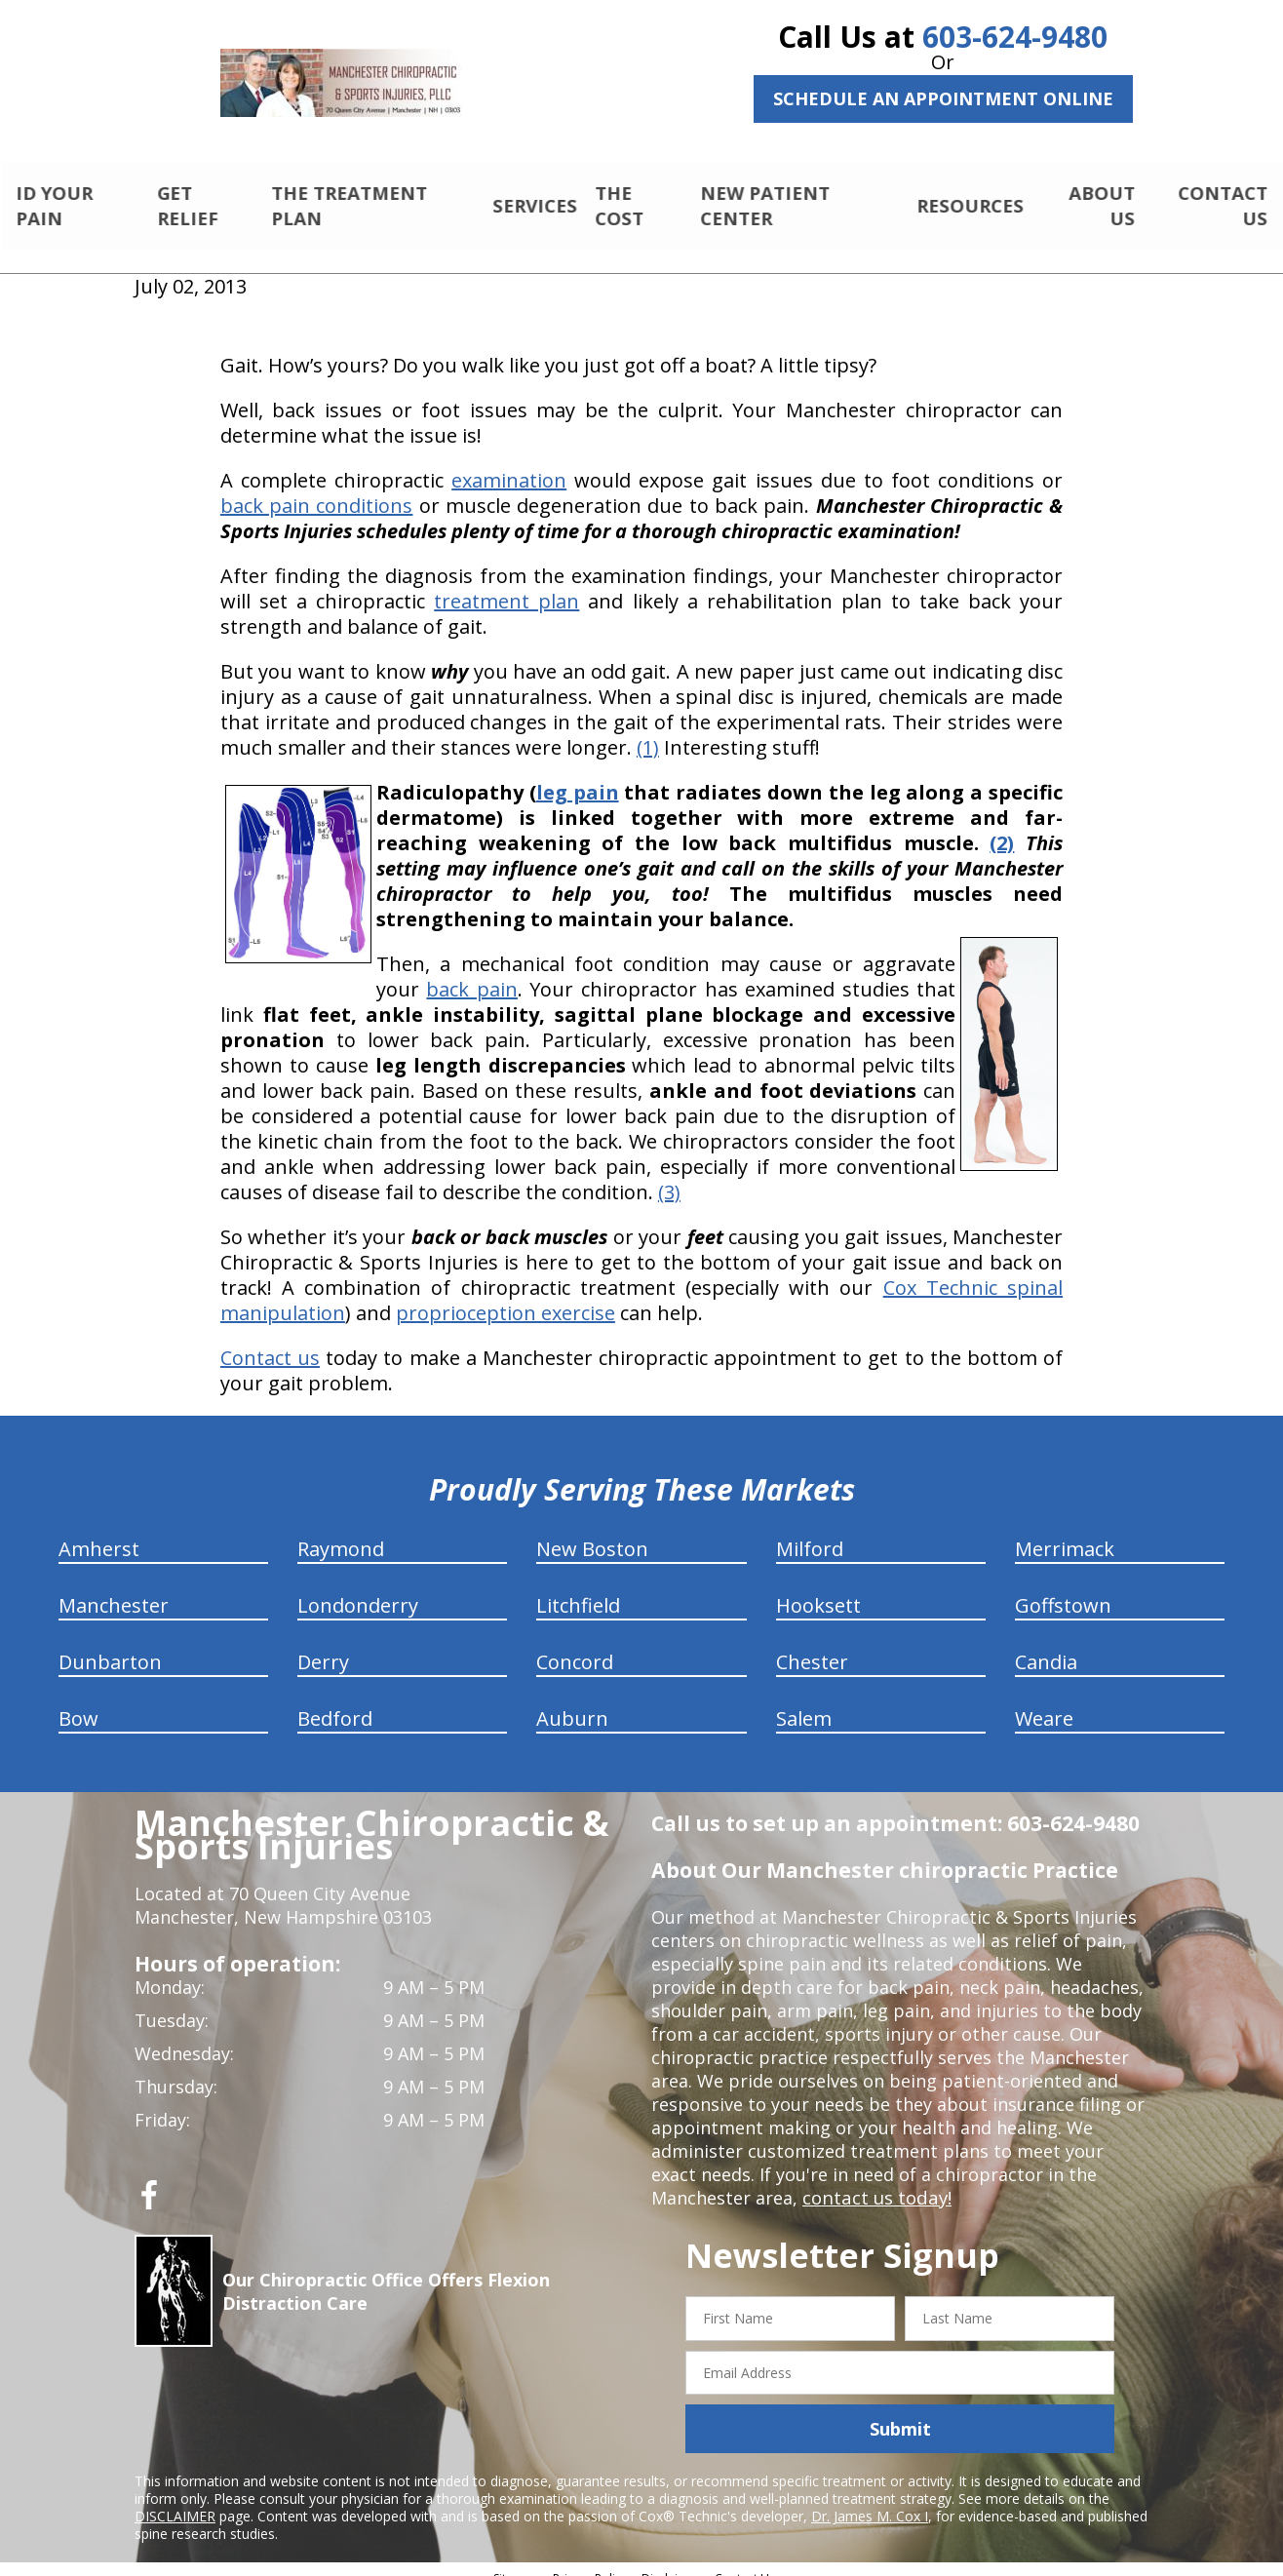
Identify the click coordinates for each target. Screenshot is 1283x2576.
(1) (648, 731)
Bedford (334, 1702)
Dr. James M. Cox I (869, 2499)
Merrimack (1064, 1532)
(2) (1002, 826)
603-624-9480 (1015, 37)
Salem (804, 1702)
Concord (574, 1645)
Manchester (113, 1589)
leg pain (577, 775)
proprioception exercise (505, 1296)
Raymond (340, 1532)
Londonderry (357, 1589)
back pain (472, 972)
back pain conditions (316, 489)
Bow (78, 1702)
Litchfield (578, 1589)
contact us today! (875, 2181)
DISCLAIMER (175, 2499)
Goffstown (1063, 1589)
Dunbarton (110, 1645)
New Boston (592, 1532)
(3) (669, 1175)
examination (508, 463)
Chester (812, 1645)
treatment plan (506, 584)
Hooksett (818, 1589)
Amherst (98, 1532)
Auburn (572, 1702)
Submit (900, 2412)
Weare (1044, 1702)
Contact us (270, 1341)
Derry (323, 1645)
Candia (1046, 1645)
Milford (809, 1532)
